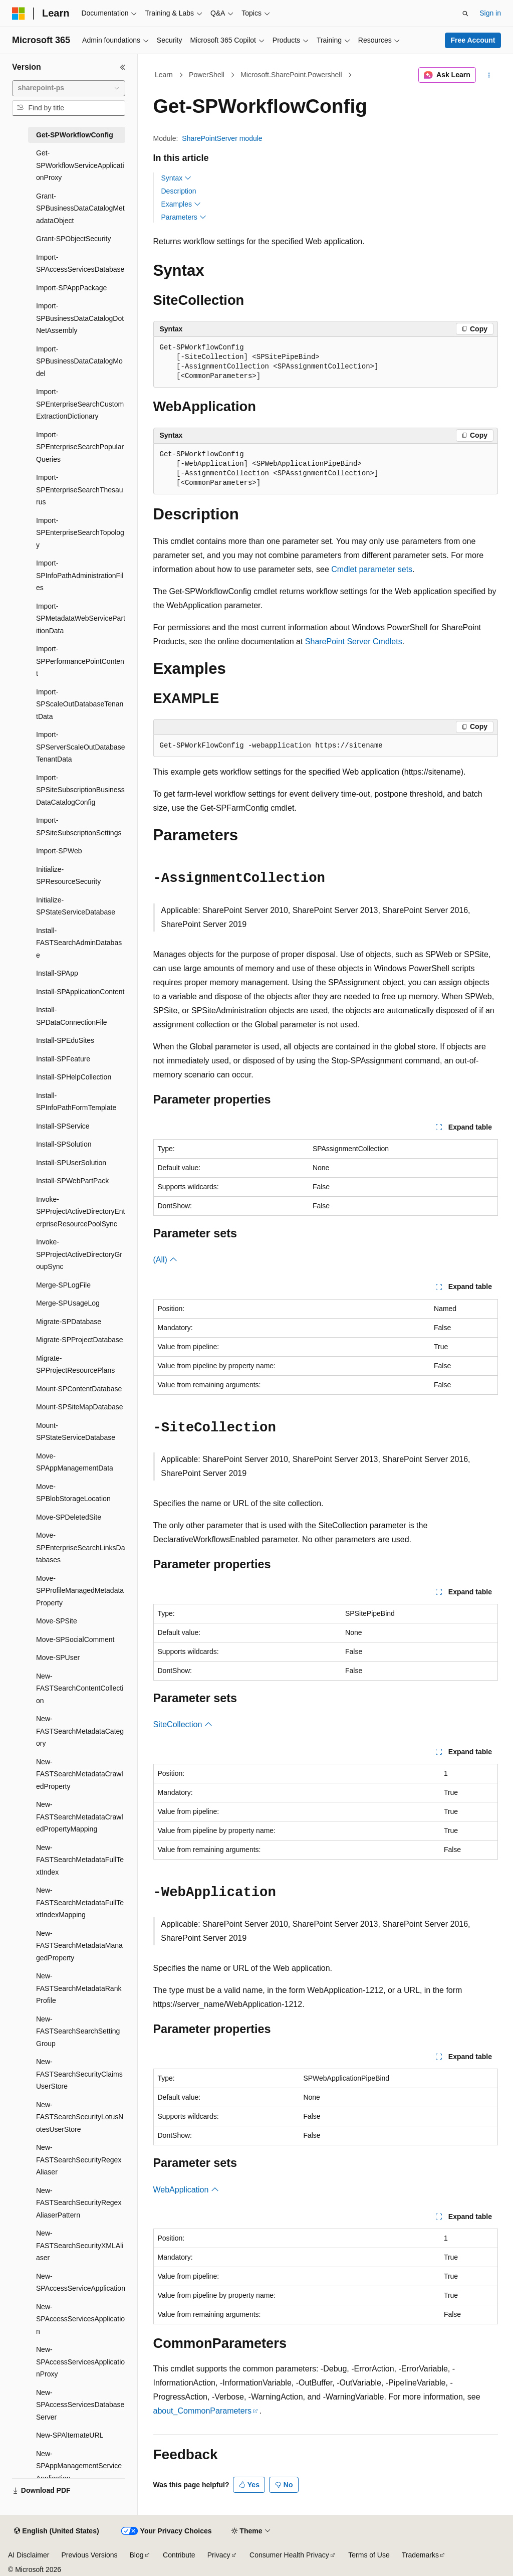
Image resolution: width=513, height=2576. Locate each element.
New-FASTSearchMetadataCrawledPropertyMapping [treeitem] (79, 1816)
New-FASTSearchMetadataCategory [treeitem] (80, 1731)
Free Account (473, 40)
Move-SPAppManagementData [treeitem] (74, 1462)
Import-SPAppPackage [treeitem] (71, 288)
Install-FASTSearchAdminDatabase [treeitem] (79, 943)
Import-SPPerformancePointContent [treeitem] (80, 661)
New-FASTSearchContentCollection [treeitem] (79, 1688)
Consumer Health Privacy (289, 2555)
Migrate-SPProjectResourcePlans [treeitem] (75, 1364)
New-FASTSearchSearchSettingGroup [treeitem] (78, 2031)
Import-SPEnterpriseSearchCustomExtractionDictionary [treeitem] (80, 404)
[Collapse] (122, 67)
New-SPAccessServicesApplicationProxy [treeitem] (80, 2361)
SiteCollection (182, 1724)
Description (178, 191)
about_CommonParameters (202, 2411)
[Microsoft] (18, 13)
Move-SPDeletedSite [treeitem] (68, 1517)
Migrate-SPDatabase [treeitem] (68, 1322)
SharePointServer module (222, 138)
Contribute (179, 2555)
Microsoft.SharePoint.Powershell (291, 75)
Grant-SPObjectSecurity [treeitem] (73, 239)
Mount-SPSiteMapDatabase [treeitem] (79, 1407)
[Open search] (465, 14)
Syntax (176, 178)
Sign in (490, 13)
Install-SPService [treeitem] (63, 1126)
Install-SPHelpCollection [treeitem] (73, 1077)
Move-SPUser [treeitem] (58, 1657)
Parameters (183, 217)
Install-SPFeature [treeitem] (63, 1059)
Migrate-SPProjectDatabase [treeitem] (79, 1340)
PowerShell (206, 75)
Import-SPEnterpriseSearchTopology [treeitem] (80, 532)
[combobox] (68, 88)
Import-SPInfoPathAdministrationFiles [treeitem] (79, 575)
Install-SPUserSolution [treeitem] (71, 1163)
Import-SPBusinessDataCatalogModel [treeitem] (79, 361)
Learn (164, 75)
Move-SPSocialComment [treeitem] (75, 1639)
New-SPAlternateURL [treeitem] (69, 2435)
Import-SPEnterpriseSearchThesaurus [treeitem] (79, 489)
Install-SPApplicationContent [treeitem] (80, 992)
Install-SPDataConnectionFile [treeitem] (71, 1016)
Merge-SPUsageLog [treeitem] (68, 1303)
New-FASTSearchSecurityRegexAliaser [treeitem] (78, 2159)
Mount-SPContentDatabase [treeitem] (79, 1389)
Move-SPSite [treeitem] (56, 1621)
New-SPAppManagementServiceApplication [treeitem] (79, 2466)
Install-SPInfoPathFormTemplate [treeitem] (76, 1101)
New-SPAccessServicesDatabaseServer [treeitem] (80, 2404)
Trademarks (420, 2555)
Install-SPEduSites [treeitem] (65, 1040)
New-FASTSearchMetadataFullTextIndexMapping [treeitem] (80, 1902)
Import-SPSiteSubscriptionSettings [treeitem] (78, 826)
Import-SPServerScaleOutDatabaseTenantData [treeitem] (80, 746)
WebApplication (186, 2189)
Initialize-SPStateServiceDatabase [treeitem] (75, 906)
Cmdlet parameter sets (371, 569)
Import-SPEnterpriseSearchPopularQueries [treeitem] (80, 447)
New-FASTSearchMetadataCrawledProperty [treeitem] (79, 1774)
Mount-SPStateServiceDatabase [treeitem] (75, 1431)
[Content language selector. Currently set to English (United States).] (56, 2531)
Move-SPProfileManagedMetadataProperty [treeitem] (80, 1590)
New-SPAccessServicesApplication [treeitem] (80, 2319)
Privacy (218, 2555)
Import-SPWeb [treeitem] (59, 851)
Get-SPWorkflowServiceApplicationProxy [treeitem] (80, 165)
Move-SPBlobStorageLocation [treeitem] (73, 1493)
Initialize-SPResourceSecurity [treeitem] (68, 875)
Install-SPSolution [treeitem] (64, 1144)
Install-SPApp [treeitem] (57, 973)
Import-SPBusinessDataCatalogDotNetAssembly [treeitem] (80, 318)
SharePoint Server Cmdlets (353, 641)
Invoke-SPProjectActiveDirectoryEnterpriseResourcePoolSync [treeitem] (80, 1211)
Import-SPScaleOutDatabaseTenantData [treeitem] (79, 704)
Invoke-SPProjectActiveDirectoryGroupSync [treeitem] (79, 1254)
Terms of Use (368, 2555)
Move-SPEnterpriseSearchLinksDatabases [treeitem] (80, 1547)
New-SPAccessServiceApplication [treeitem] (80, 2282)
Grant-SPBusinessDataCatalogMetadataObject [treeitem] (80, 208)
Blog (137, 2555)
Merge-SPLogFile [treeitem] (63, 1285)
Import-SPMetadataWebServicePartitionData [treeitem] (80, 618)
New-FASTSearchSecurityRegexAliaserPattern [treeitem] (78, 2202)
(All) (165, 1259)
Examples (181, 204)
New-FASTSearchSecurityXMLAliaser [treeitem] (79, 2245)
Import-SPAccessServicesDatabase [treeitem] (80, 263)
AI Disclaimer (28, 2555)
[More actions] (488, 75)
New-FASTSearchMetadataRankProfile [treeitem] (78, 1988)
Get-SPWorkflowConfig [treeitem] (74, 135)
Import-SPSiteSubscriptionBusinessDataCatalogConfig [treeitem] (80, 790)
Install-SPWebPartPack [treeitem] (72, 1181)
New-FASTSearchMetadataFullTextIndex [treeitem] (80, 1860)
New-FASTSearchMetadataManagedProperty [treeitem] (79, 1945)
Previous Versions (89, 2555)
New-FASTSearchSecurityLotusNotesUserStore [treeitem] (79, 2117)
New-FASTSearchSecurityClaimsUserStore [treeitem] (79, 2074)
